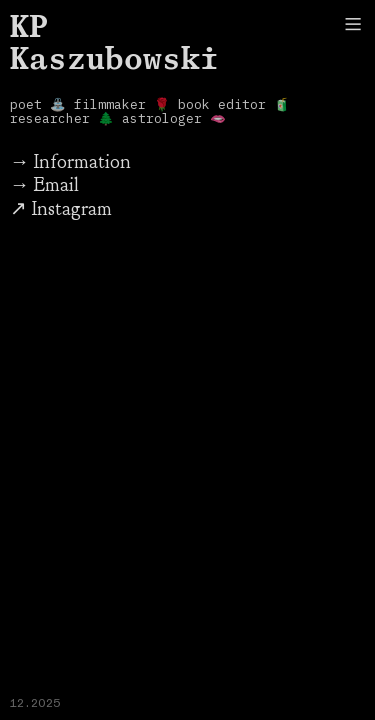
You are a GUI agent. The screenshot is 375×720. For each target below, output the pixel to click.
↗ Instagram (61, 208)
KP (29, 25)
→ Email (45, 184)
